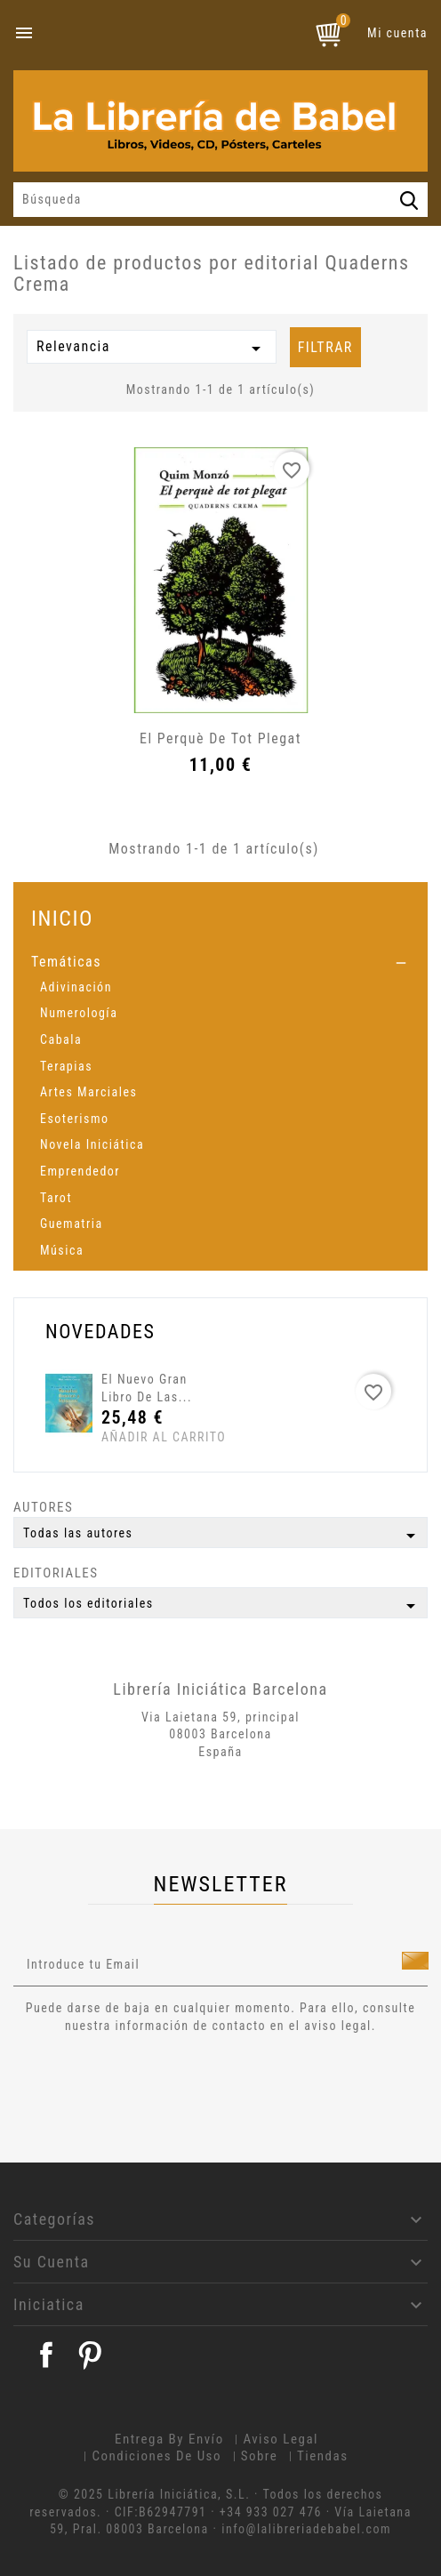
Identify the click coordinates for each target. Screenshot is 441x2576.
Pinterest (90, 2354)
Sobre (259, 2456)
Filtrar (325, 347)
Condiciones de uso (156, 2456)
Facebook (46, 2354)
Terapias (66, 1066)
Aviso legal (280, 2439)
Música (62, 1250)
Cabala (61, 1039)
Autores (43, 1507)
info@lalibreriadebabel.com (306, 2529)
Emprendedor (80, 1171)
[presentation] (162, 2083)
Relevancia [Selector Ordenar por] (151, 348)
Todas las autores (222, 1535)
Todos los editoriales (222, 1606)
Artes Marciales (88, 1092)
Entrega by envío (169, 2439)
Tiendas (323, 2456)
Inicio (62, 918)
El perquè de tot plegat (220, 738)
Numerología (78, 1013)
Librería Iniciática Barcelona (220, 1689)
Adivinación (76, 987)
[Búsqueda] (220, 200)
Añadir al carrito (134, 1437)
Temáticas (66, 961)
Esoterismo (74, 1118)
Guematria (71, 1223)
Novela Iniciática (92, 1144)
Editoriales (56, 1573)
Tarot (56, 1198)
